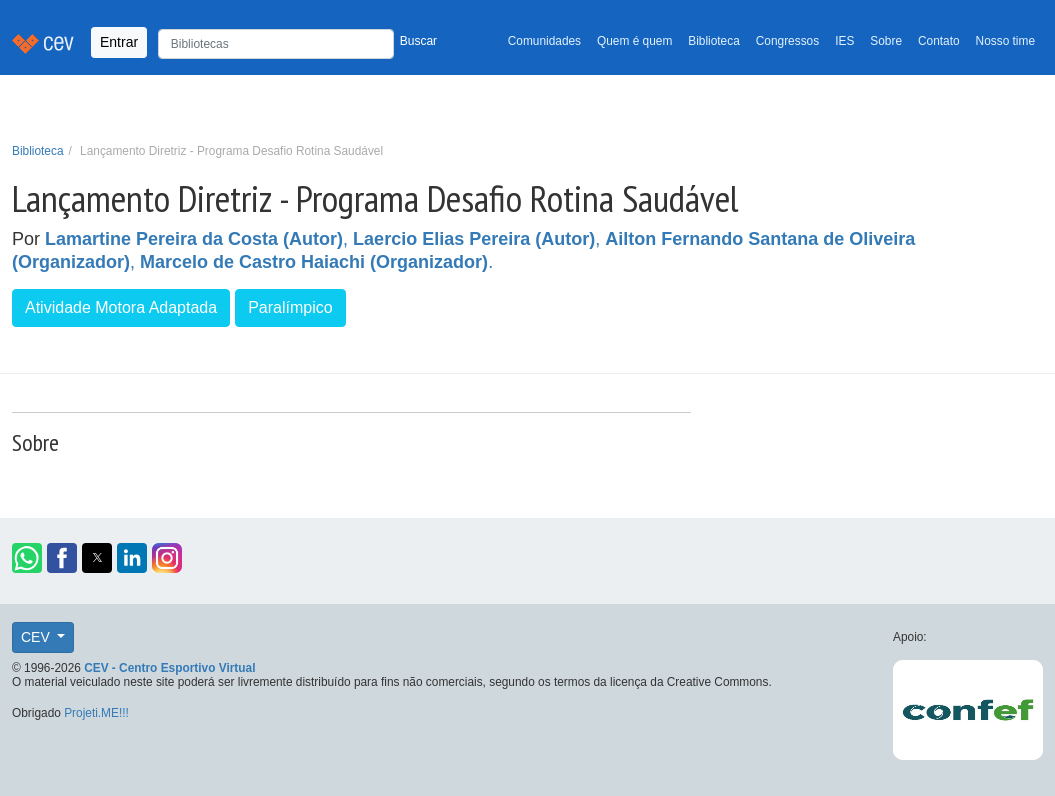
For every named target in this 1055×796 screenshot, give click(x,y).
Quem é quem (634, 41)
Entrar (119, 42)
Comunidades (544, 41)
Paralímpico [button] (290, 307)
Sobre (886, 41)
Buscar (418, 41)
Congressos (787, 41)
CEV (37, 637)
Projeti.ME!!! (96, 713)
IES (844, 41)
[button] (27, 558)
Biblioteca (714, 41)
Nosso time (1005, 41)
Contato (939, 41)
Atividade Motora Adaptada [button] (121, 307)
